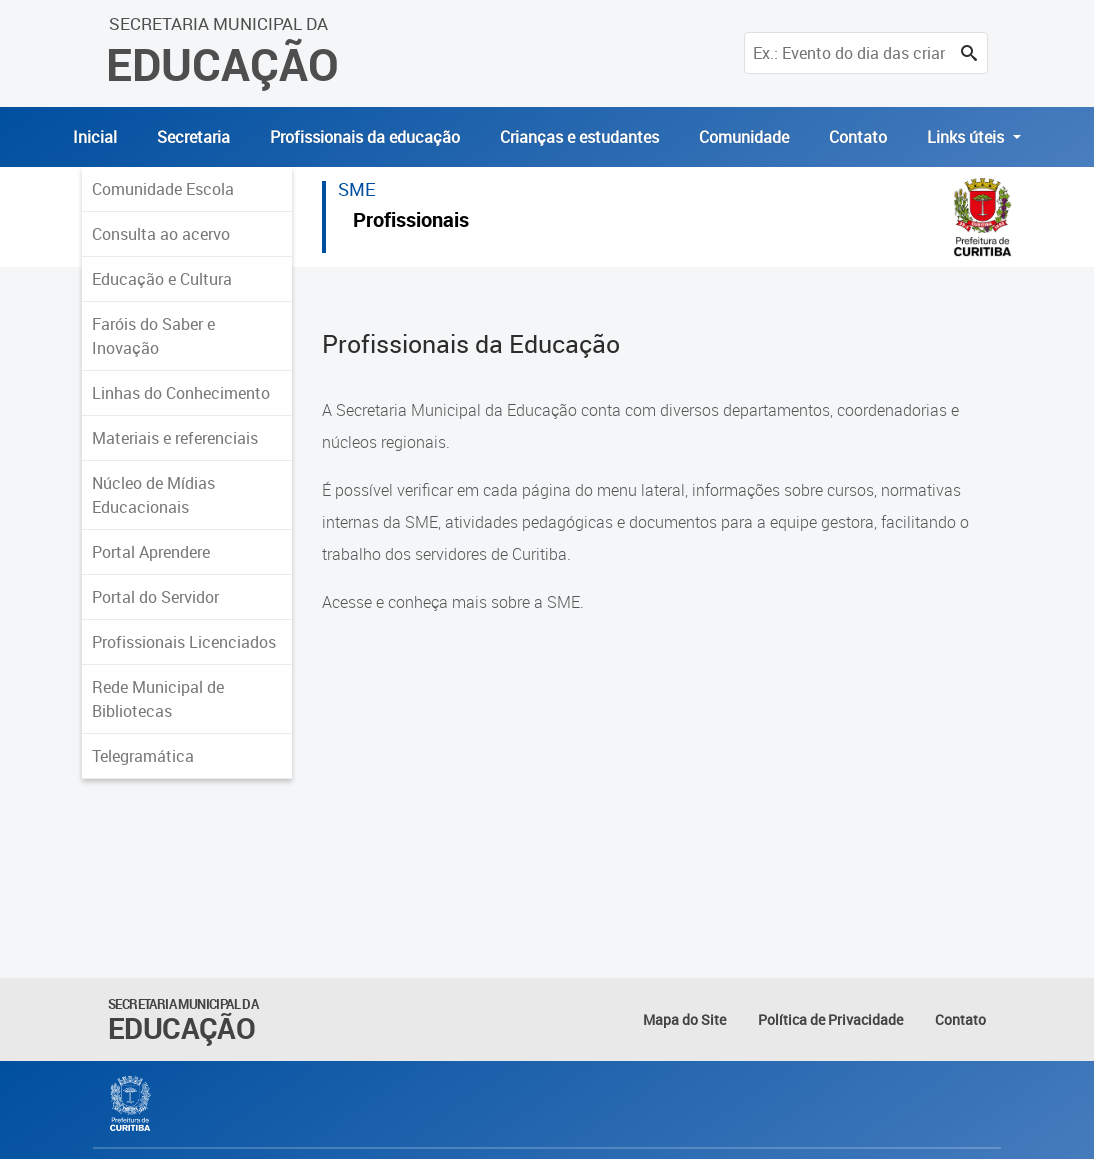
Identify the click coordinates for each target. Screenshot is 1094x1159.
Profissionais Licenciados (184, 642)
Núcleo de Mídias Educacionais (153, 495)
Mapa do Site (684, 1019)
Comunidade (744, 137)
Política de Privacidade (830, 1019)
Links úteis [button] (967, 137)
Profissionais (411, 222)
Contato (858, 137)
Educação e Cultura (162, 279)
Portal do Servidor (155, 597)
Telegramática (143, 756)
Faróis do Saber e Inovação (153, 336)
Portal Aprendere (151, 552)
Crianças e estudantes (579, 137)
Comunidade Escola (163, 189)
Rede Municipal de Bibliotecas (158, 699)
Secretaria (193, 137)
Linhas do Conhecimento (181, 393)
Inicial (95, 137)
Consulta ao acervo (161, 234)
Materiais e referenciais (175, 438)
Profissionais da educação (365, 137)
